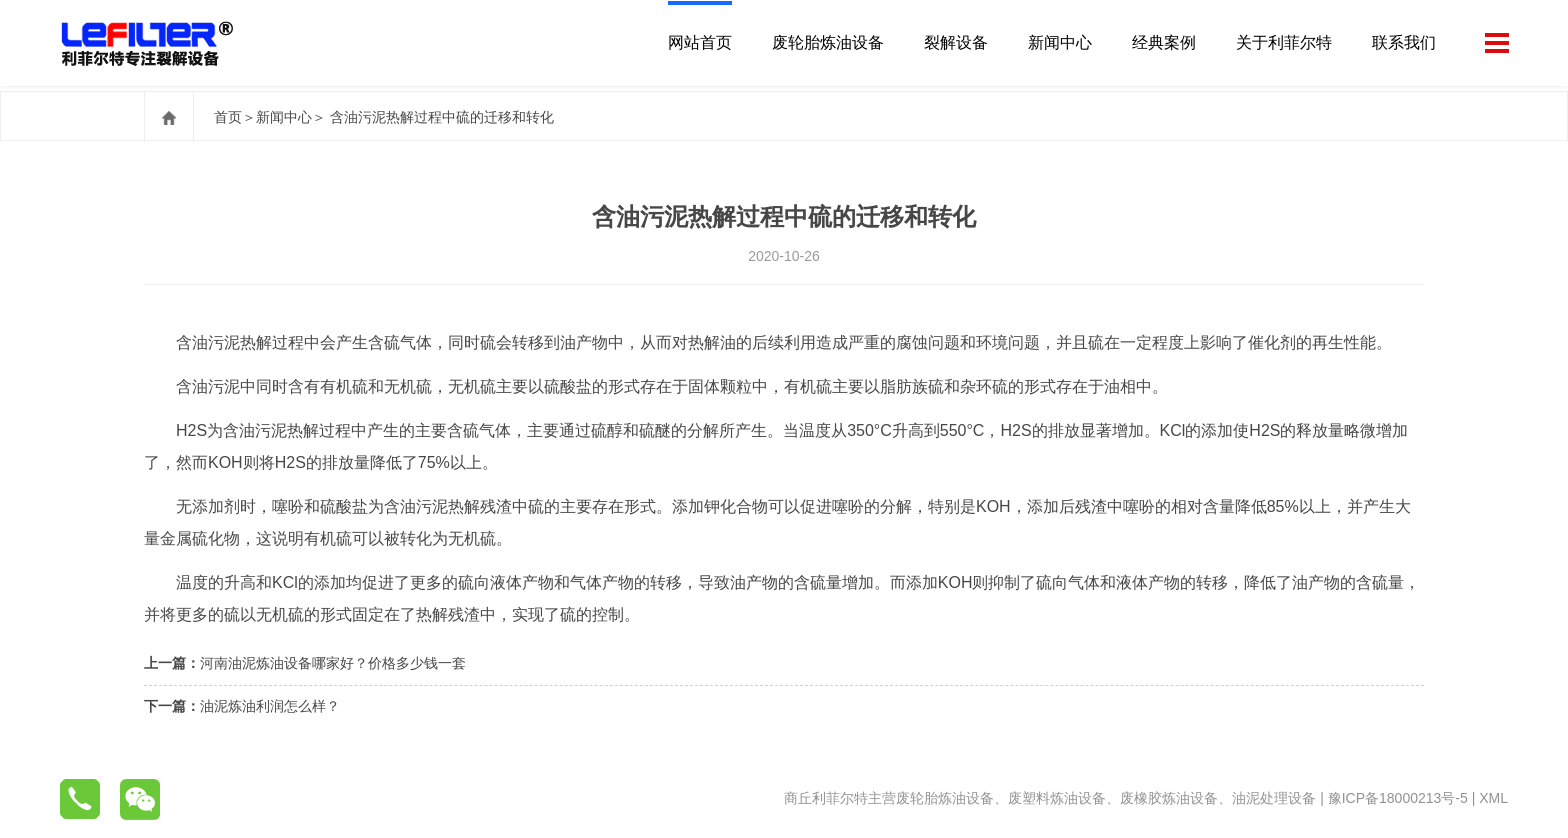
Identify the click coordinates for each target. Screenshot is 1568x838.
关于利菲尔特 (1279, 44)
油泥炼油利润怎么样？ (270, 706)
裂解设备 (951, 44)
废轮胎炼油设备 (823, 44)
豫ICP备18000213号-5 (1398, 798)
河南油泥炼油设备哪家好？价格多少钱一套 (333, 663)
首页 (228, 117)
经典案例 (1159, 44)
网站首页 (695, 44)
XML (1493, 798)
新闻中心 (1055, 44)
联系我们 (1399, 44)
